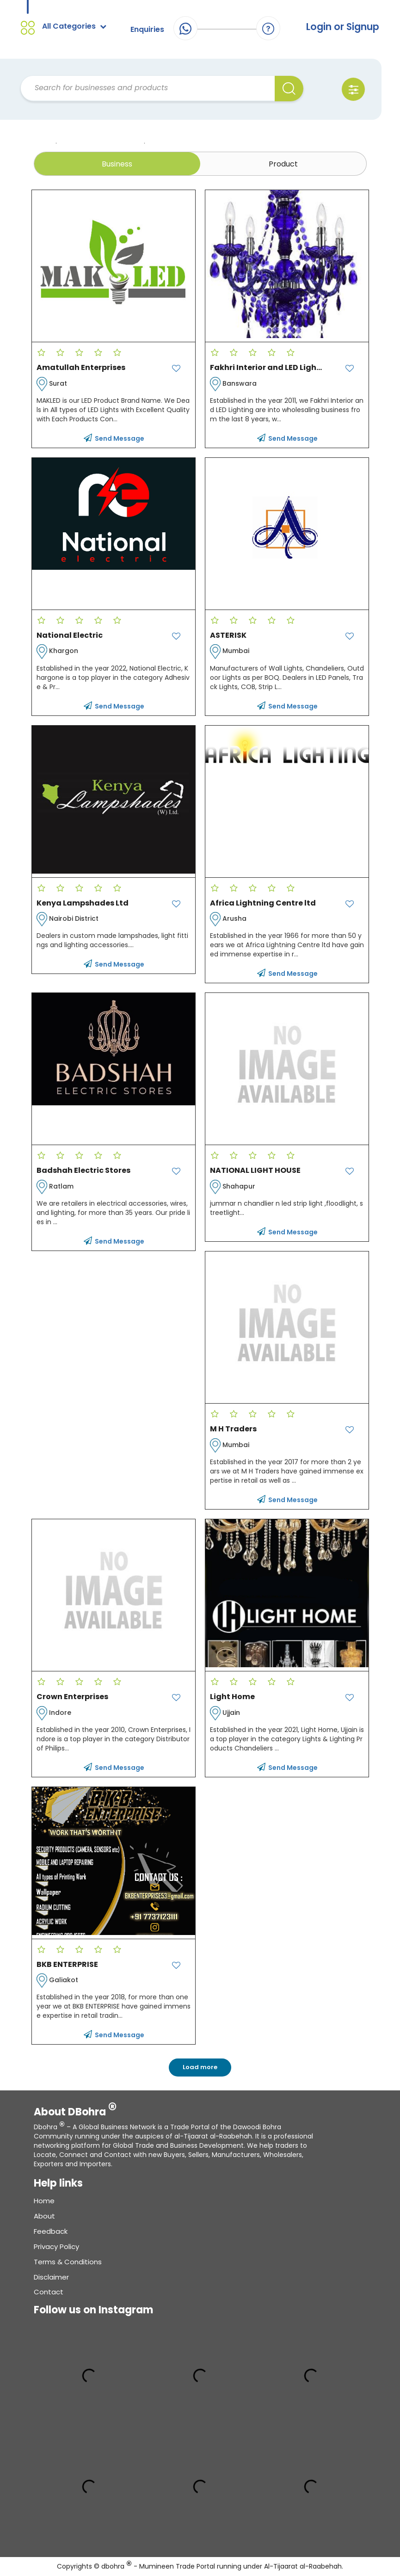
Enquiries (147, 29)
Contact (48, 2292)
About (44, 2216)
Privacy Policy (56, 2247)
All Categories (74, 26)
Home (44, 2201)
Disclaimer (51, 2277)
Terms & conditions (68, 2262)
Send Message (114, 439)
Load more (200, 2067)
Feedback (51, 2232)
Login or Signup (342, 26)
